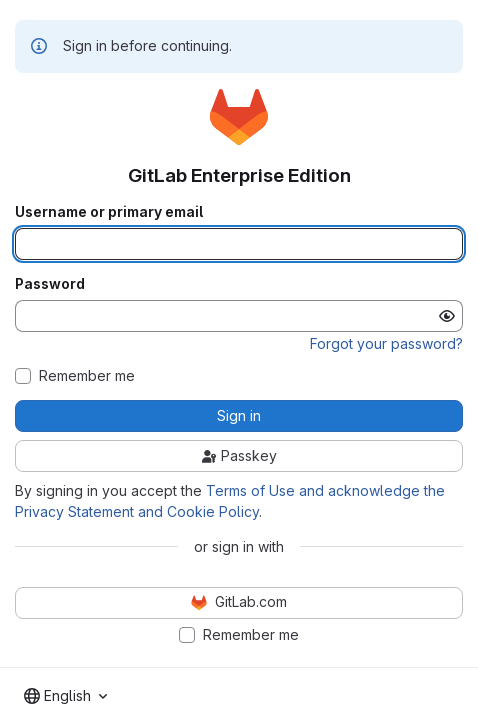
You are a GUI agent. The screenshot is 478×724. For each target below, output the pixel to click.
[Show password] (447, 316)
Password (50, 284)
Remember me (87, 376)
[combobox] (65, 696)
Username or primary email (109, 212)
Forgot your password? (386, 343)
